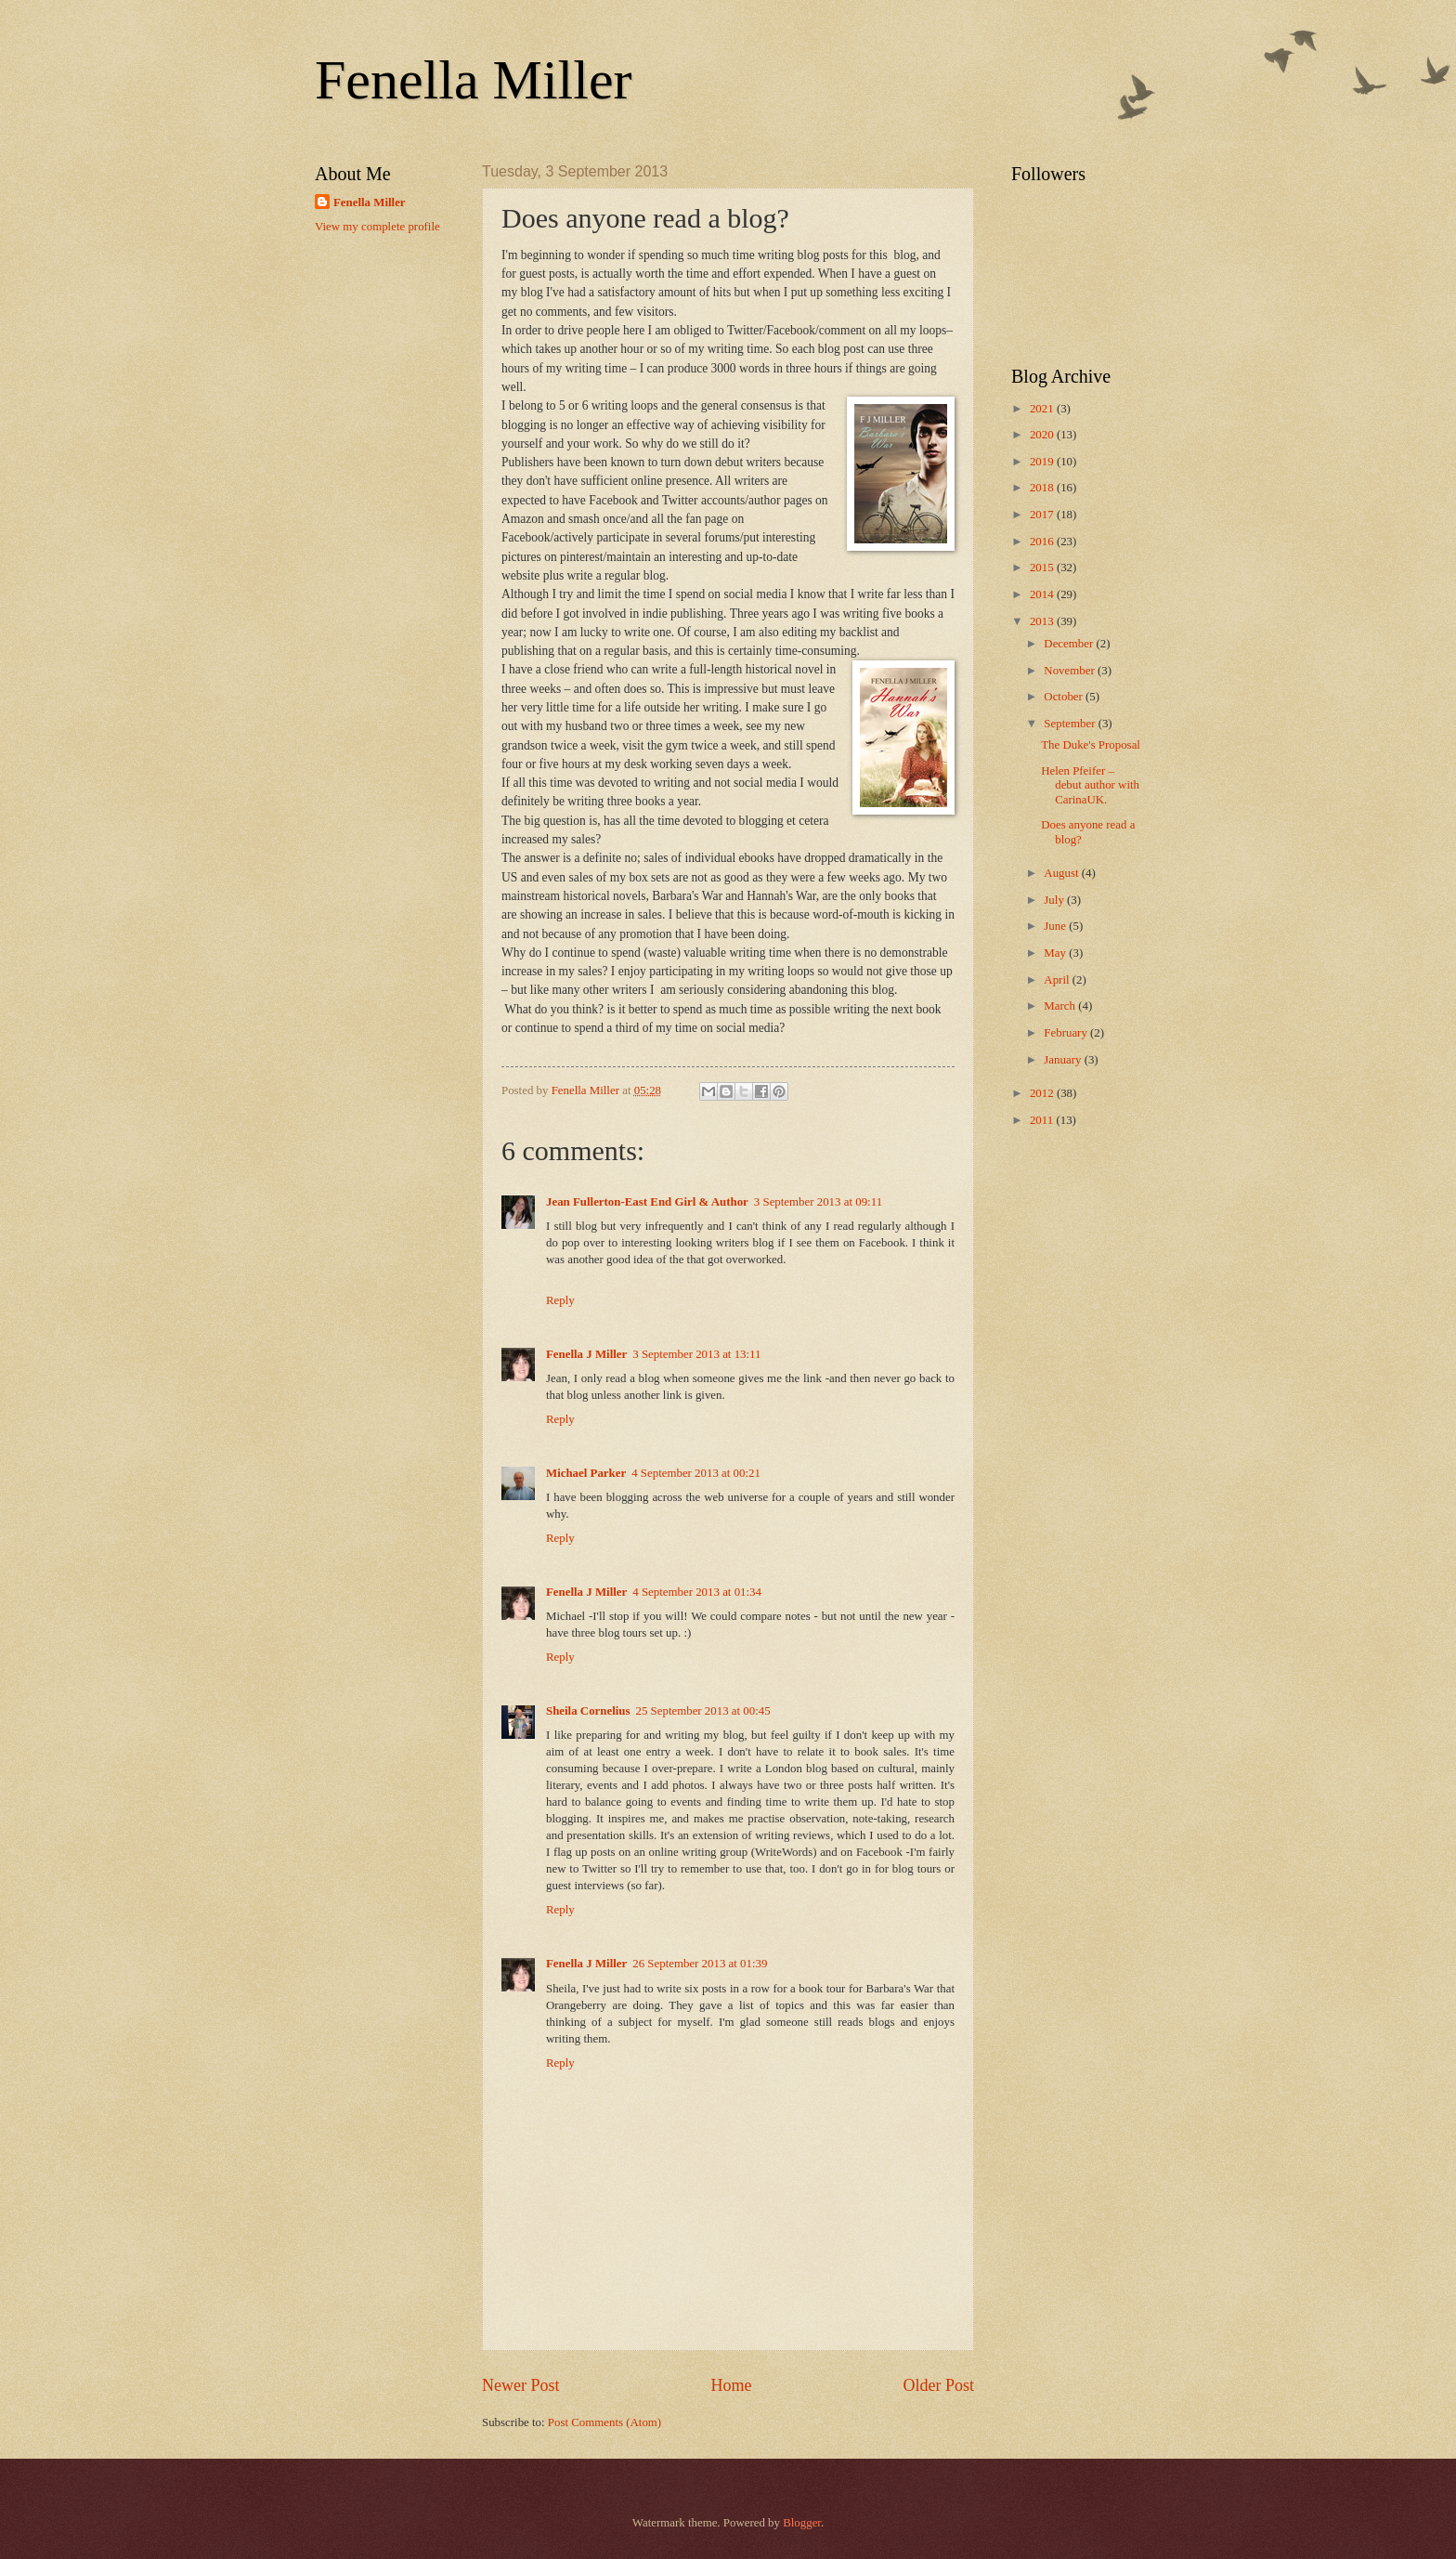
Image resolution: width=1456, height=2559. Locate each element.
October (1065, 696)
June (1056, 926)
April (1058, 979)
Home (730, 2385)
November (1071, 670)
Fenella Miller (473, 80)
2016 (1043, 541)
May (1056, 953)
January (1064, 1059)
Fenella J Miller (586, 1354)
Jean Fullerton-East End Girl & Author (647, 1201)
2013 (1043, 621)
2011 (1043, 1120)
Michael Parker (586, 1473)
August (1062, 873)
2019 (1043, 461)
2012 (1043, 1093)
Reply (560, 1300)
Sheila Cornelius (588, 1710)
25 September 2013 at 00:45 (703, 1710)
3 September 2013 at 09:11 (818, 1201)
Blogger (802, 2522)
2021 (1043, 408)
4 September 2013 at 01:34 (696, 1592)
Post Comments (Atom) (604, 2422)
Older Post (938, 2385)
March (1061, 1005)
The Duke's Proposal (1090, 744)
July (1055, 900)
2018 (1043, 487)
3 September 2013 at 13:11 (696, 1354)
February (1067, 1032)
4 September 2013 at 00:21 (695, 1473)
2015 (1043, 567)
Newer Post (521, 2385)
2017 (1043, 514)
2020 (1043, 434)
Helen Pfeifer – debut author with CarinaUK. (1090, 785)
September (1071, 723)
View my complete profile (377, 226)
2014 (1043, 594)
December (1070, 643)
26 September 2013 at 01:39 (699, 1963)
